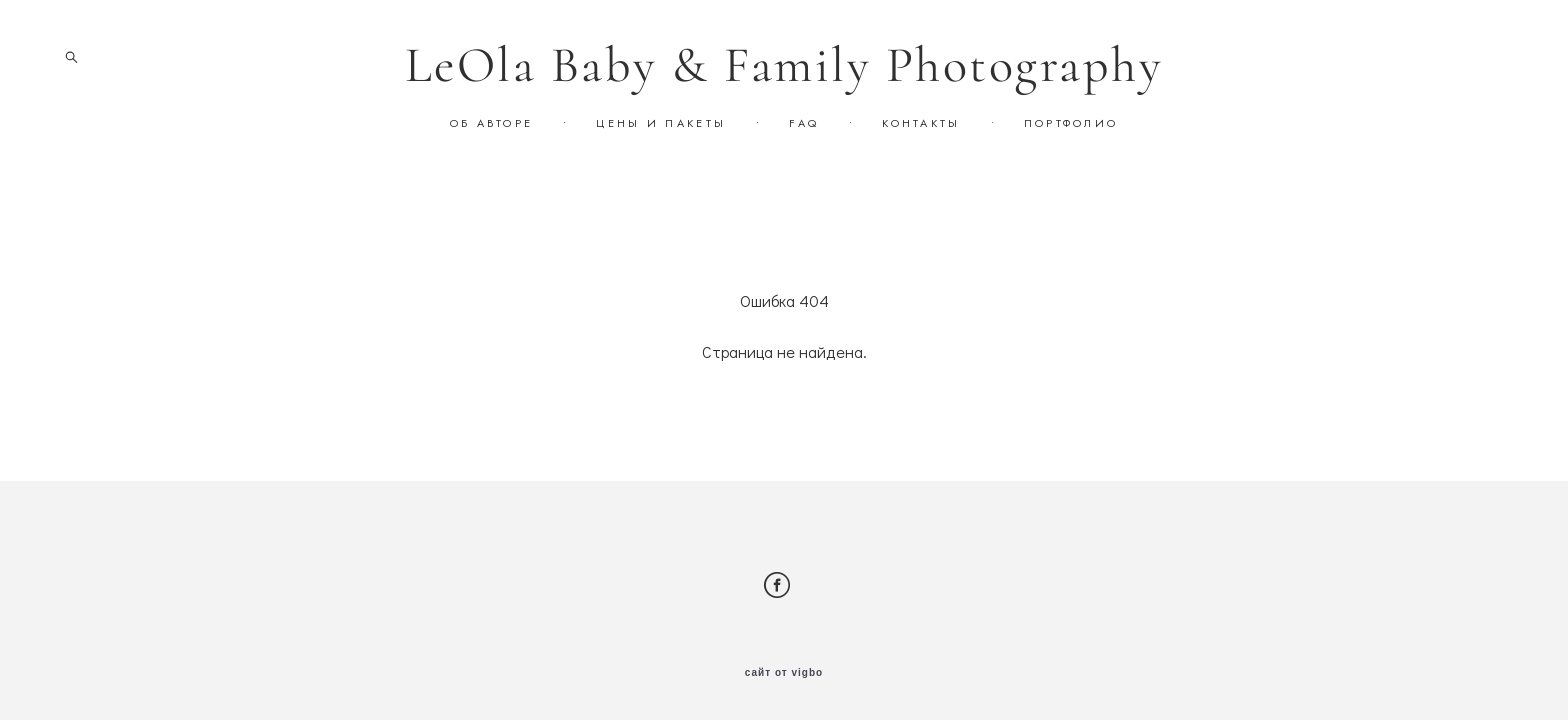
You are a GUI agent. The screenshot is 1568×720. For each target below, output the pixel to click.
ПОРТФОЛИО (1071, 123)
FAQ (804, 123)
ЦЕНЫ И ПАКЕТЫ (661, 123)
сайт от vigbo (784, 673)
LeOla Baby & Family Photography (784, 65)
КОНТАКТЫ (921, 123)
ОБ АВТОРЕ (492, 123)
